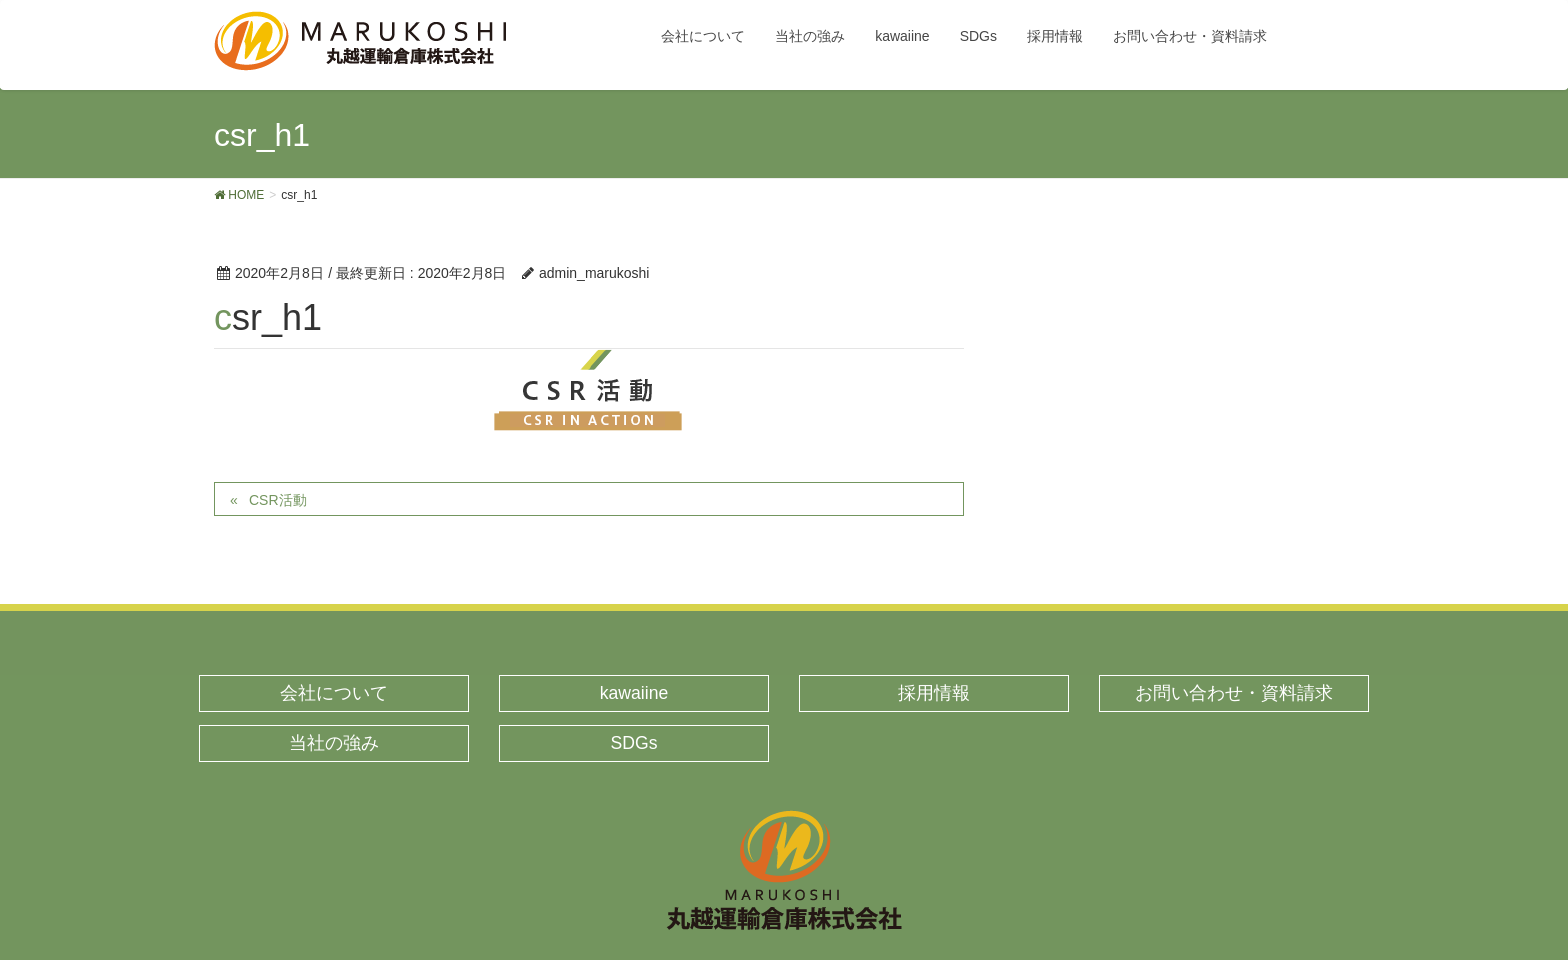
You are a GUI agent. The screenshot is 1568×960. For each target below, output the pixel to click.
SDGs (634, 743)
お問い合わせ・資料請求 (1234, 693)
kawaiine (634, 693)
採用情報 (934, 693)
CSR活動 (278, 500)
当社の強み (334, 743)
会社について (334, 693)
